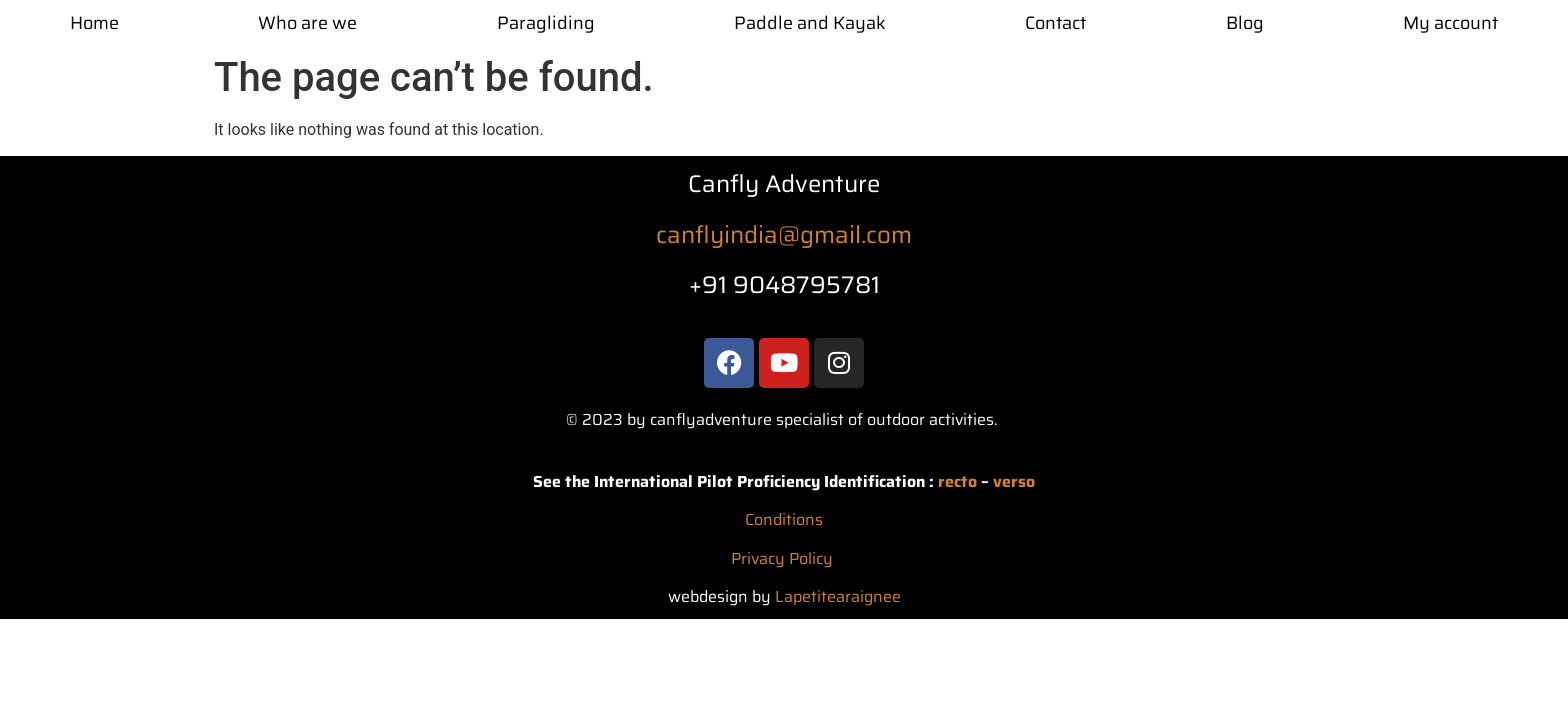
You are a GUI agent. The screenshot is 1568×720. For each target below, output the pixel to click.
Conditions (784, 519)
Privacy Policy (782, 558)
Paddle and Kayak (810, 23)
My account (1450, 23)
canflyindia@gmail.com (784, 235)
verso (1014, 481)
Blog (1245, 23)
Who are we (307, 23)
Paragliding (546, 23)
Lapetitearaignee (838, 596)
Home (94, 23)
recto (957, 481)
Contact (1055, 23)
